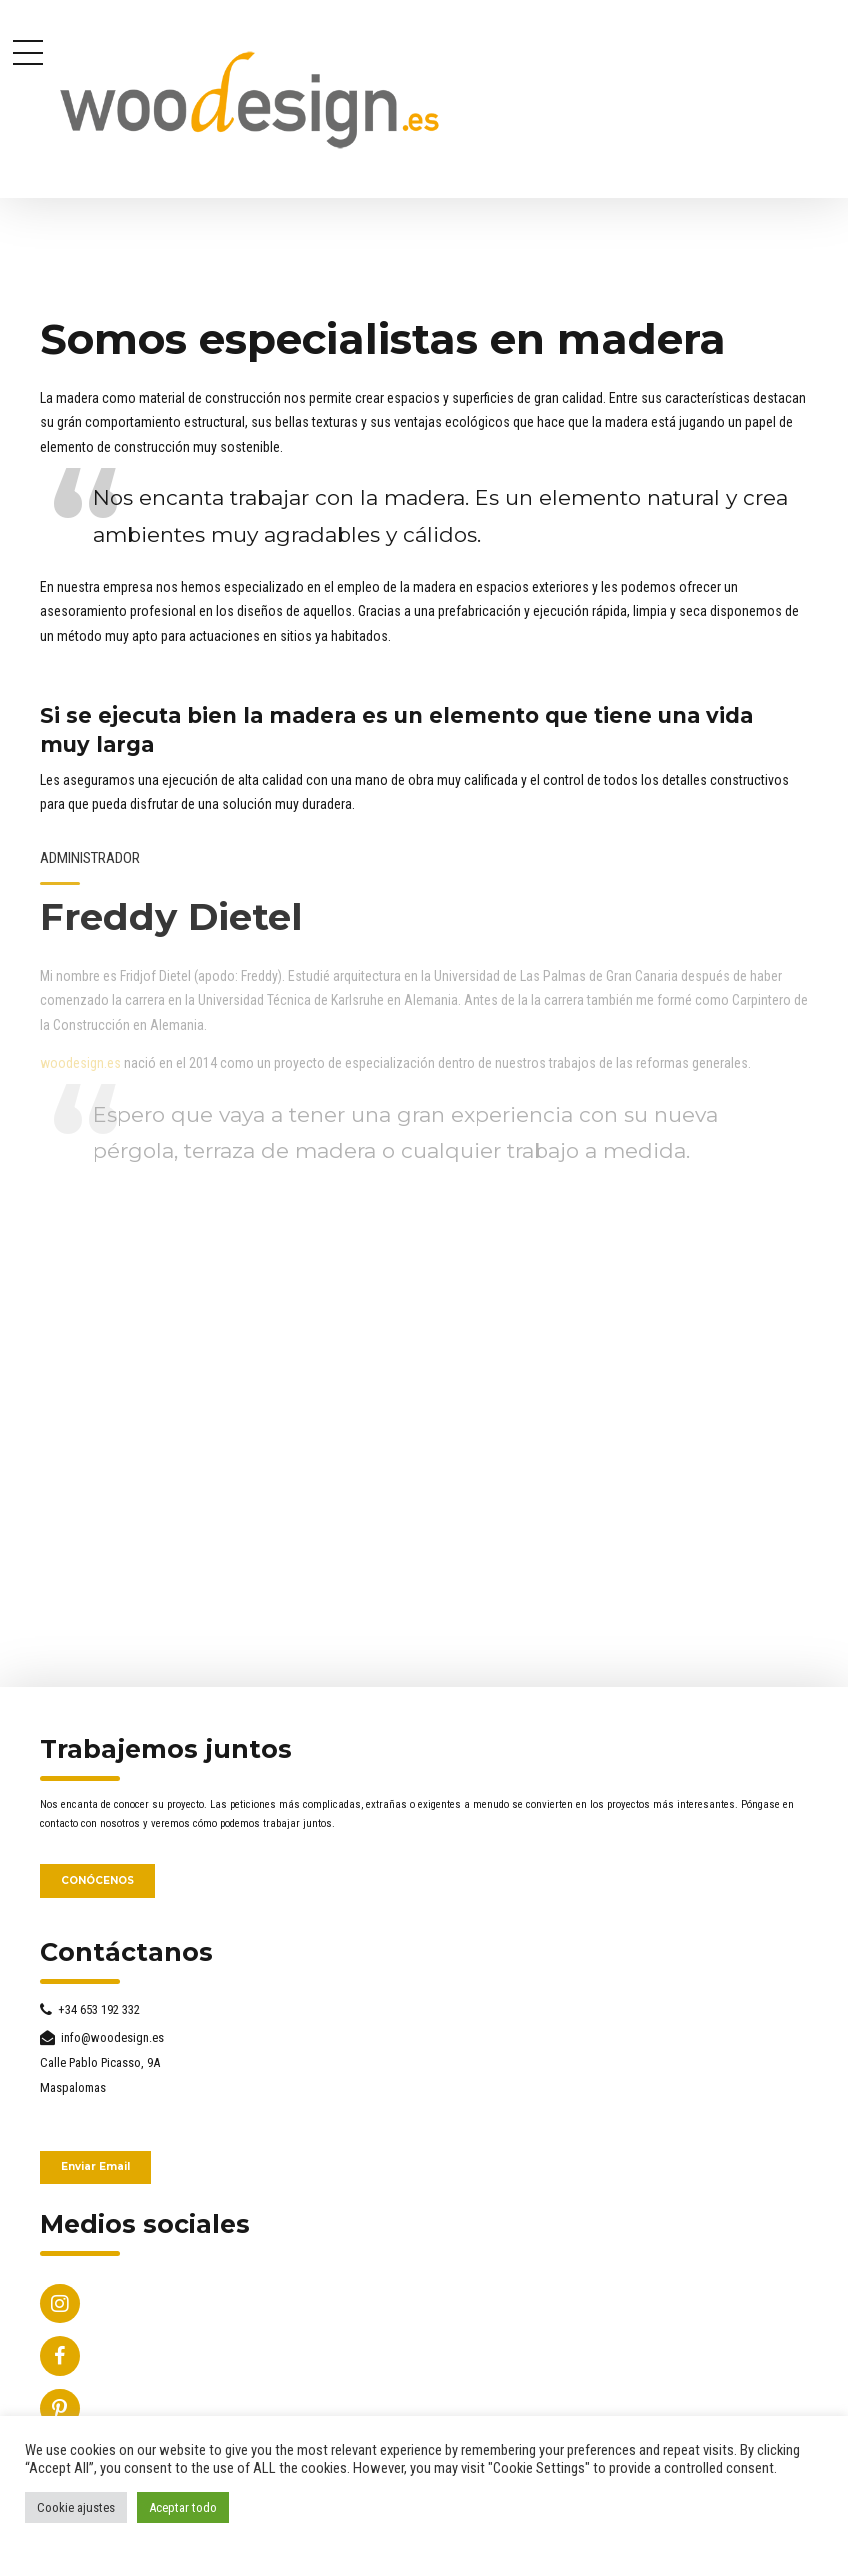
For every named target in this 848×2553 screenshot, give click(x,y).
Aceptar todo (183, 2507)
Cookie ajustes (76, 2507)
